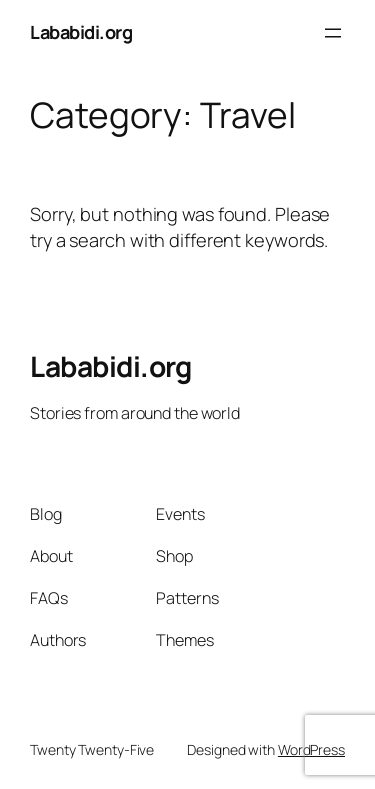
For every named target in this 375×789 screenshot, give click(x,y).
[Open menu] (333, 33)
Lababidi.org (81, 32)
